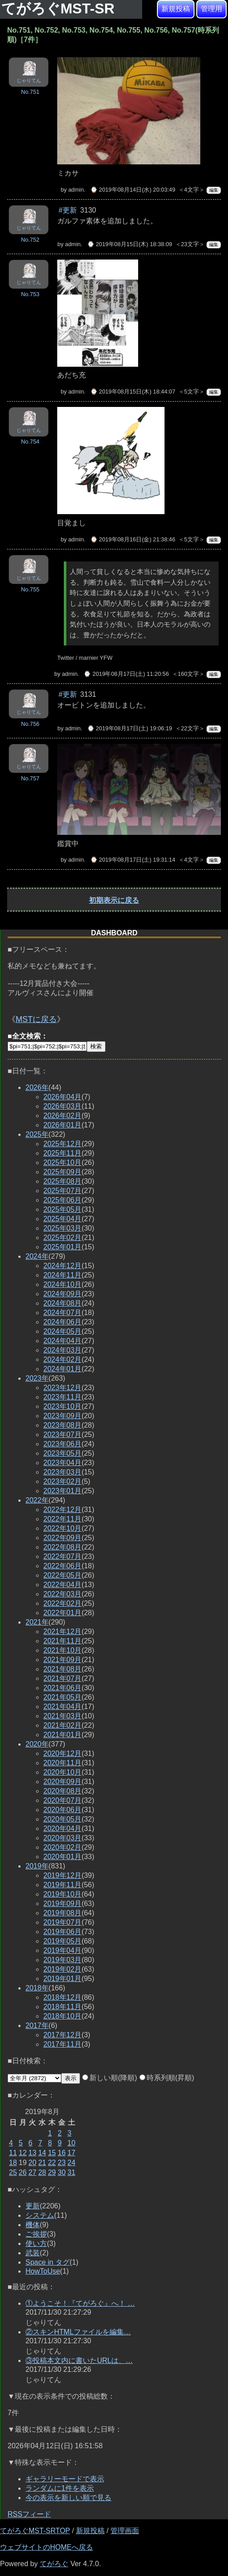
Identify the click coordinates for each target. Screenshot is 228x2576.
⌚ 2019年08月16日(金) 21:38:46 (132, 539)
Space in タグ (47, 2262)
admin (76, 189)
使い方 (36, 2243)
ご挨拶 (36, 2234)
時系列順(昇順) (166, 2078)
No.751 (30, 91)
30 (62, 2172)
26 (23, 2172)
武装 (32, 2253)
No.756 (30, 723)
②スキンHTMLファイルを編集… (78, 2332)
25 (13, 2172)
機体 (32, 2224)
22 (52, 2162)
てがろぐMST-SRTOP (35, 2530)
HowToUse (42, 2271)
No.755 (30, 589)
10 (72, 2143)
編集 (213, 190)
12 (23, 2153)
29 (52, 2172)
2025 (37, 1134)
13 (33, 2153)
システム (39, 2215)
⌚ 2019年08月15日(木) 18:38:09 (129, 244)
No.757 (30, 778)
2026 (37, 1087)
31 (72, 2172)
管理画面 (124, 2530)
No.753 (30, 294)
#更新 (68, 210)
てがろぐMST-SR (59, 8)
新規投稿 (175, 9)
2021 (37, 1622)
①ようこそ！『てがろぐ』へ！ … (80, 2303)
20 (33, 2162)
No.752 (30, 239)
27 (33, 2172)
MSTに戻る (36, 1019)
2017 (37, 2025)
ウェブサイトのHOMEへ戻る (46, 2547)
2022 (37, 1500)
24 (72, 2162)
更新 (32, 2206)
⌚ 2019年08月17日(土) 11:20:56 (126, 673)
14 (42, 2153)
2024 (37, 1256)
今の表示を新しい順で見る (68, 2497)
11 (13, 2153)
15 (52, 2153)
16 (62, 2153)
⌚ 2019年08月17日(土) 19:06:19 (129, 728)
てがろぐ (54, 2564)
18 (13, 2162)
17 (72, 2153)
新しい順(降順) (109, 2078)
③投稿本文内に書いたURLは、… (79, 2360)
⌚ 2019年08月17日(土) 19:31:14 (132, 859)
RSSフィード (29, 2514)
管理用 (211, 9)
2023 (37, 1378)
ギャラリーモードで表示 (64, 2479)
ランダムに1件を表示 (59, 2488)
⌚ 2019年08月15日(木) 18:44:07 (132, 391)
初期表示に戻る (114, 900)
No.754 (30, 441)
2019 (37, 1866)
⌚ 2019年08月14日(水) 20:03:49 (132, 189)
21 (42, 2162)
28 (42, 2172)
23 (62, 2162)
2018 (37, 1988)
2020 (37, 1744)
